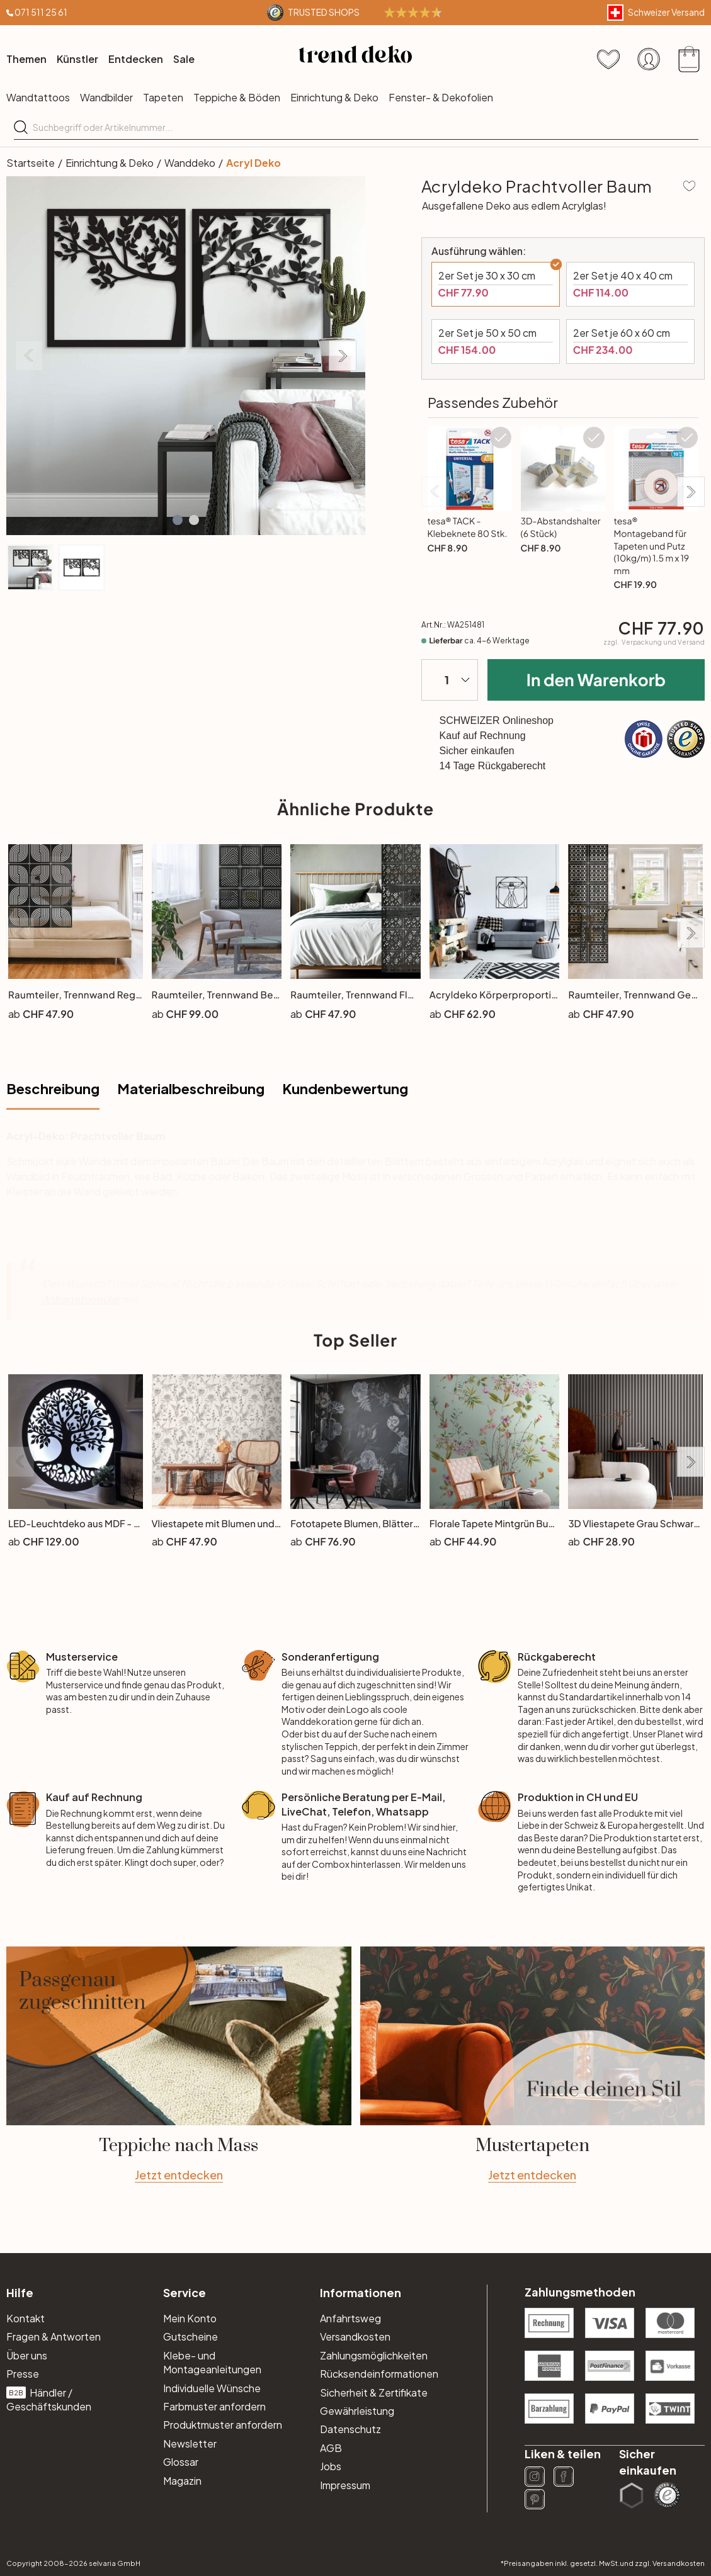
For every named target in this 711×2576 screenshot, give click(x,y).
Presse (22, 2373)
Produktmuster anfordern (222, 2424)
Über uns (26, 2355)
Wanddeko (189, 162)
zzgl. (654, 642)
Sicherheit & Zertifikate (374, 2392)
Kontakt (25, 2318)
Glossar (180, 2461)
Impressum (345, 2485)
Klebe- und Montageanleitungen (212, 2362)
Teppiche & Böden (236, 97)
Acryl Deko (253, 162)
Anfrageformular (81, 1299)
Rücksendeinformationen (379, 2373)
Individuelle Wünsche (212, 2388)
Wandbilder (106, 97)
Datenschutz (350, 2429)
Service (184, 2292)
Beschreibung (53, 1088)
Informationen (360, 2292)
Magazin (182, 2480)
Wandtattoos (38, 97)
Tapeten (163, 97)
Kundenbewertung (345, 1088)
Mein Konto (190, 2318)
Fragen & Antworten (53, 2336)
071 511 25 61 (40, 12)
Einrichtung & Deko (334, 97)
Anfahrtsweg (350, 2318)
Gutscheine (190, 2336)
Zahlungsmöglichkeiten (374, 2355)
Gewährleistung (357, 2410)
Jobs (330, 2466)
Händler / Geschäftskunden (48, 2399)
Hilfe (19, 2292)
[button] (178, 520)
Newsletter (190, 2443)
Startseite (30, 162)
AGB (331, 2448)
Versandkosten (355, 2336)
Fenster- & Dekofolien (441, 97)
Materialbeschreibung (190, 1088)
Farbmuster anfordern (214, 2406)
